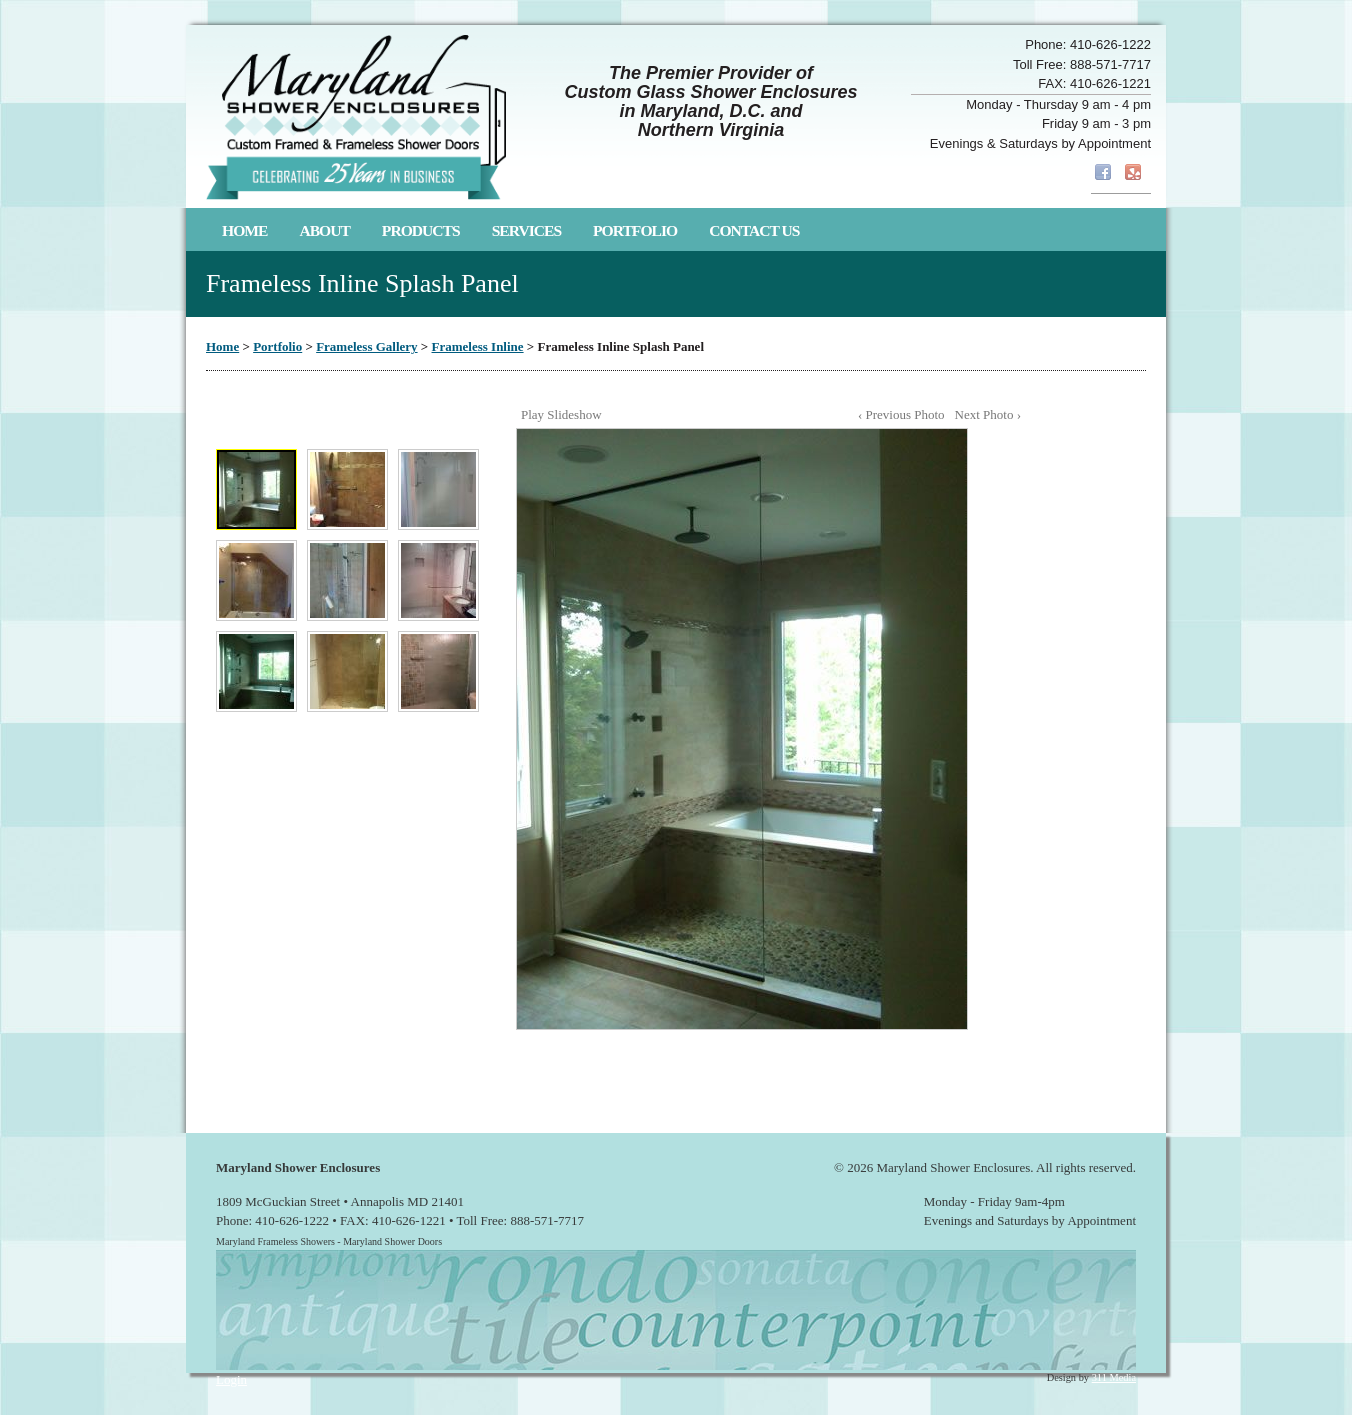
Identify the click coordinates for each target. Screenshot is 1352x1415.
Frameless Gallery (366, 346)
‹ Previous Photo (901, 414)
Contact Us (754, 230)
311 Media (1114, 1377)
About (324, 230)
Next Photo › (988, 414)
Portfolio (635, 230)
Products (421, 230)
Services (526, 230)
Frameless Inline (478, 346)
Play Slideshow (561, 414)
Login (231, 1379)
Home (244, 230)
